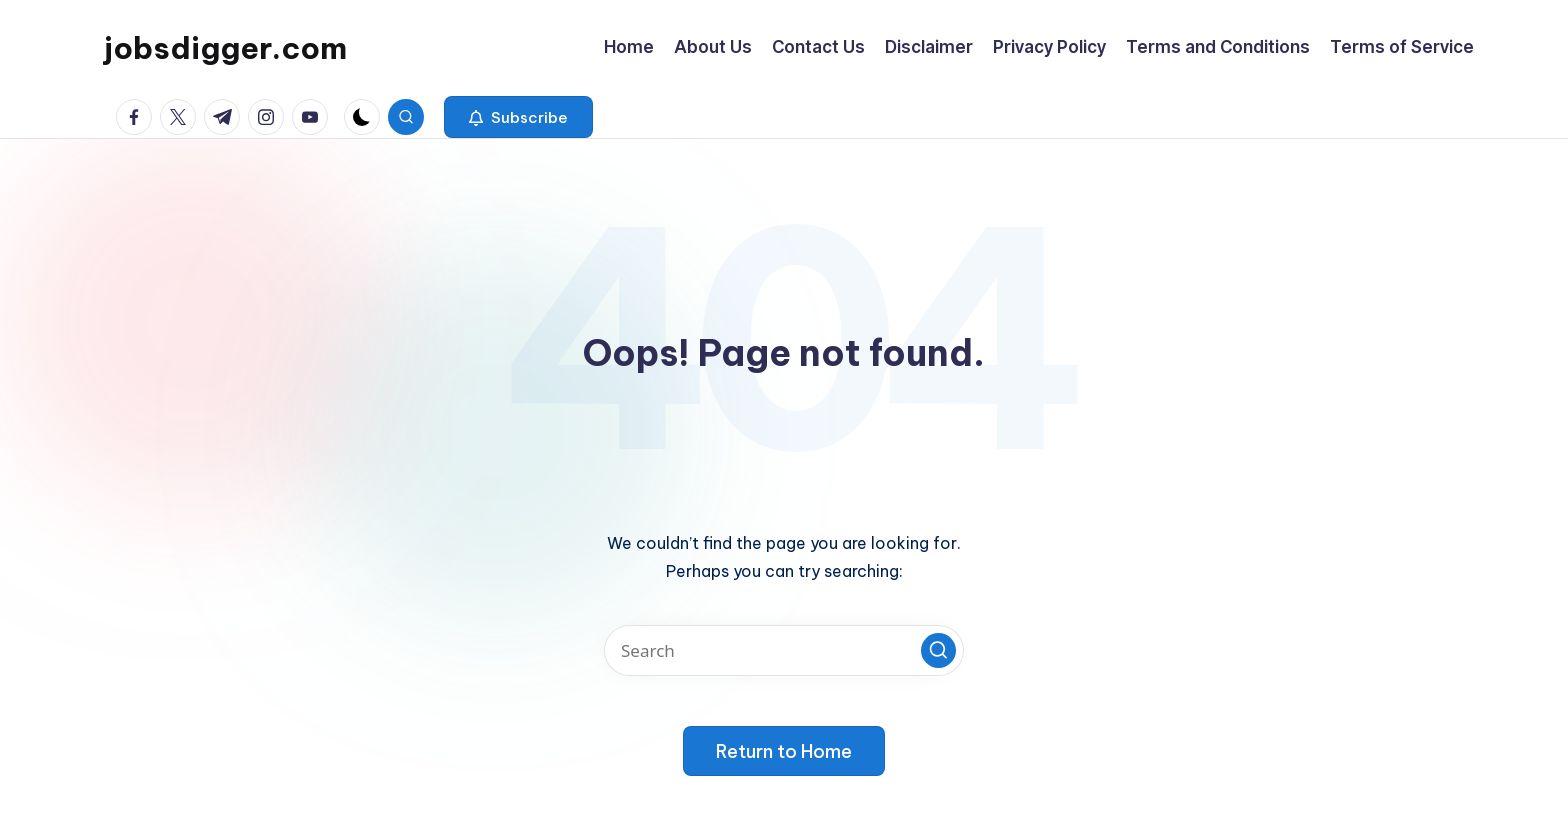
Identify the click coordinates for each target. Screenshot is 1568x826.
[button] (518, 117)
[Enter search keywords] (784, 650)
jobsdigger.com (225, 48)
